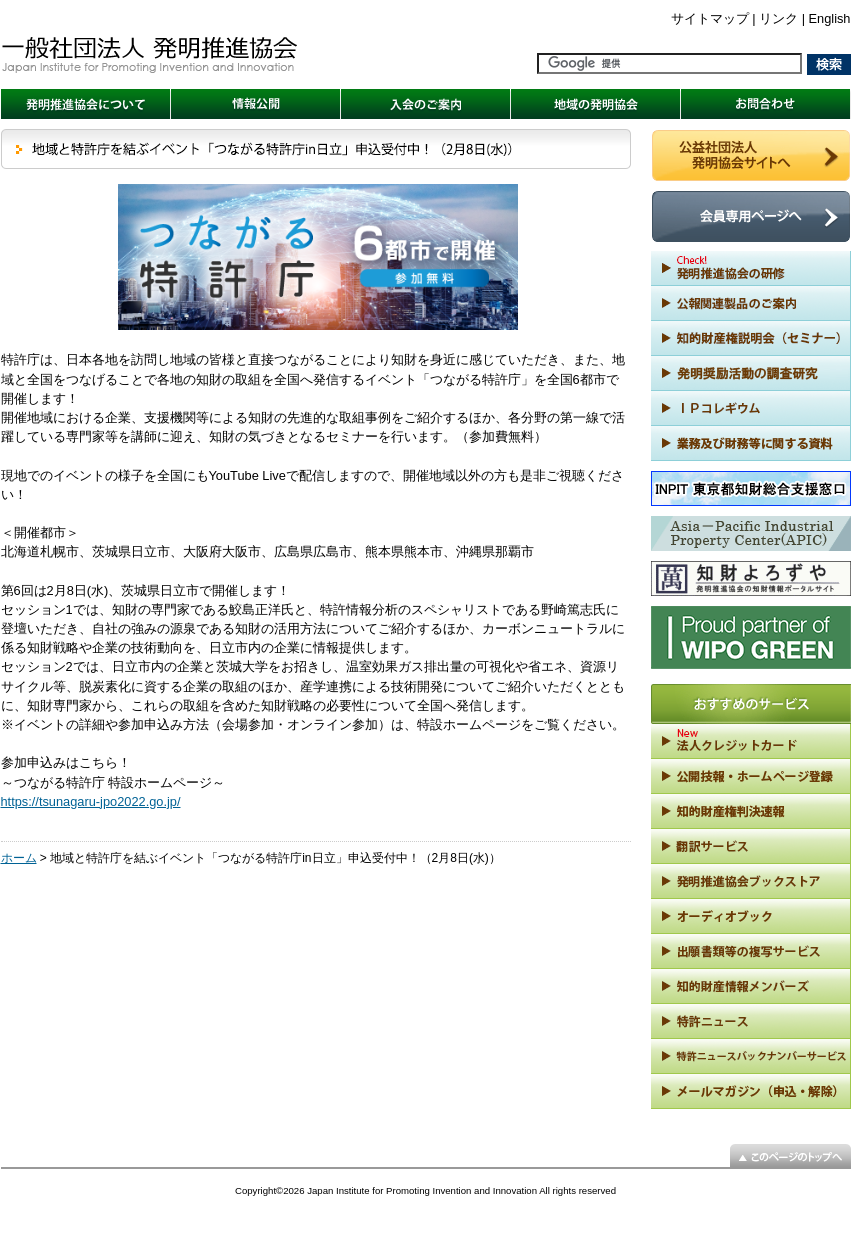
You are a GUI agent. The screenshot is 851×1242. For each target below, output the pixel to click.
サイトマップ (710, 18)
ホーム (19, 858)
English (830, 18)
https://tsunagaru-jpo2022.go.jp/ (91, 801)
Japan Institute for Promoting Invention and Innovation (422, 1190)
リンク (778, 18)
